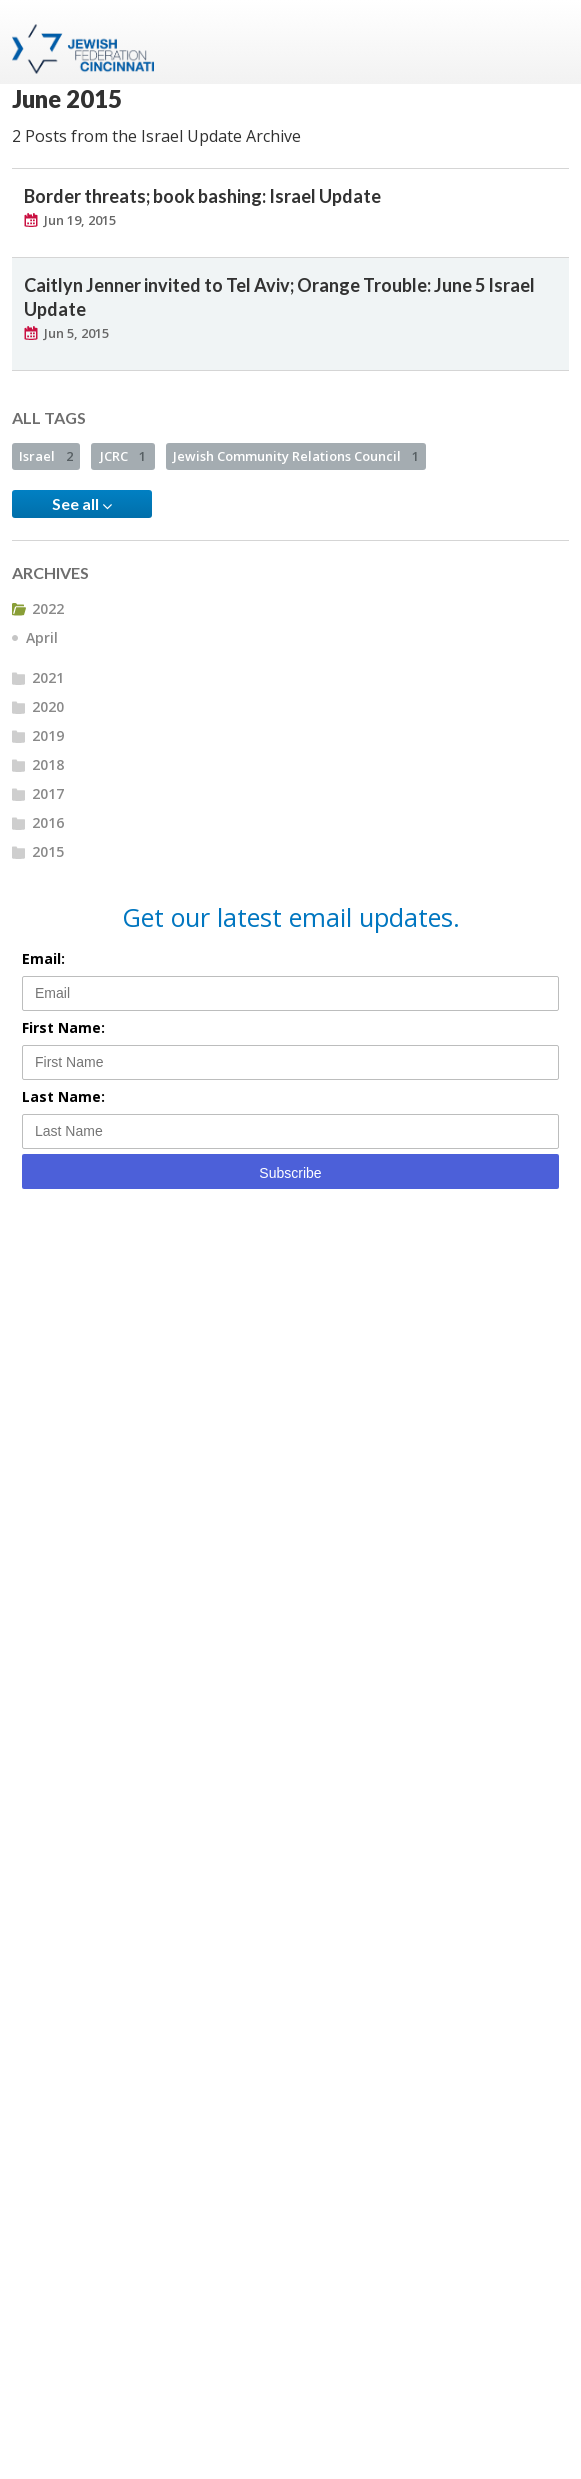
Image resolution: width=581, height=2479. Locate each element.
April (42, 637)
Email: (43, 958)
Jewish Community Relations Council (296, 456)
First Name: (63, 1027)
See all (82, 504)
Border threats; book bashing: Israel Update (202, 196)
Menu (546, 42)
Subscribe (290, 1173)
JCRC (123, 456)
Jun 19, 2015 (80, 220)
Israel (46, 456)
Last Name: (63, 1096)
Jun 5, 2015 (76, 333)
